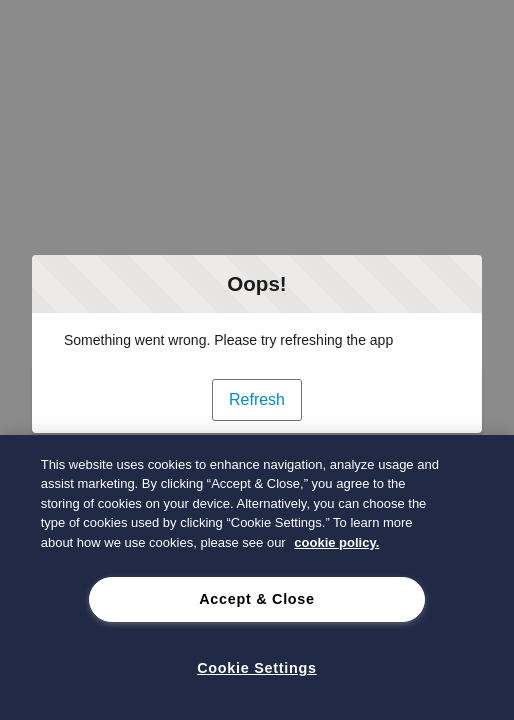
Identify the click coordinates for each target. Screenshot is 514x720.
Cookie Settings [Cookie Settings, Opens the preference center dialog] (257, 668)
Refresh (257, 399)
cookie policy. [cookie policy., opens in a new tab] (336, 542)
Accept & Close (257, 599)
